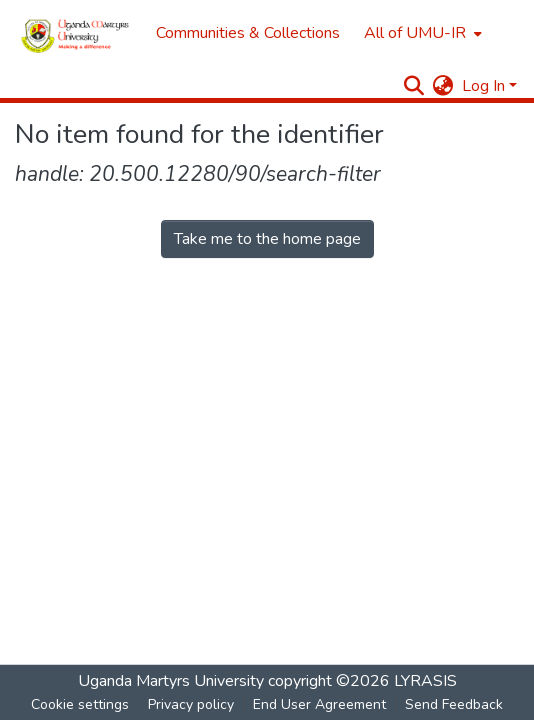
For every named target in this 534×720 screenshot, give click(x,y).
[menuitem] (421, 33)
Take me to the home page (267, 239)
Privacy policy (191, 704)
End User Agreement (319, 704)
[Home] (75, 33)
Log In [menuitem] (483, 86)
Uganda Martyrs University (171, 681)
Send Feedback (454, 704)
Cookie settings (80, 704)
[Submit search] (414, 86)
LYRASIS (425, 681)
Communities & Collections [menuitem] (248, 33)
